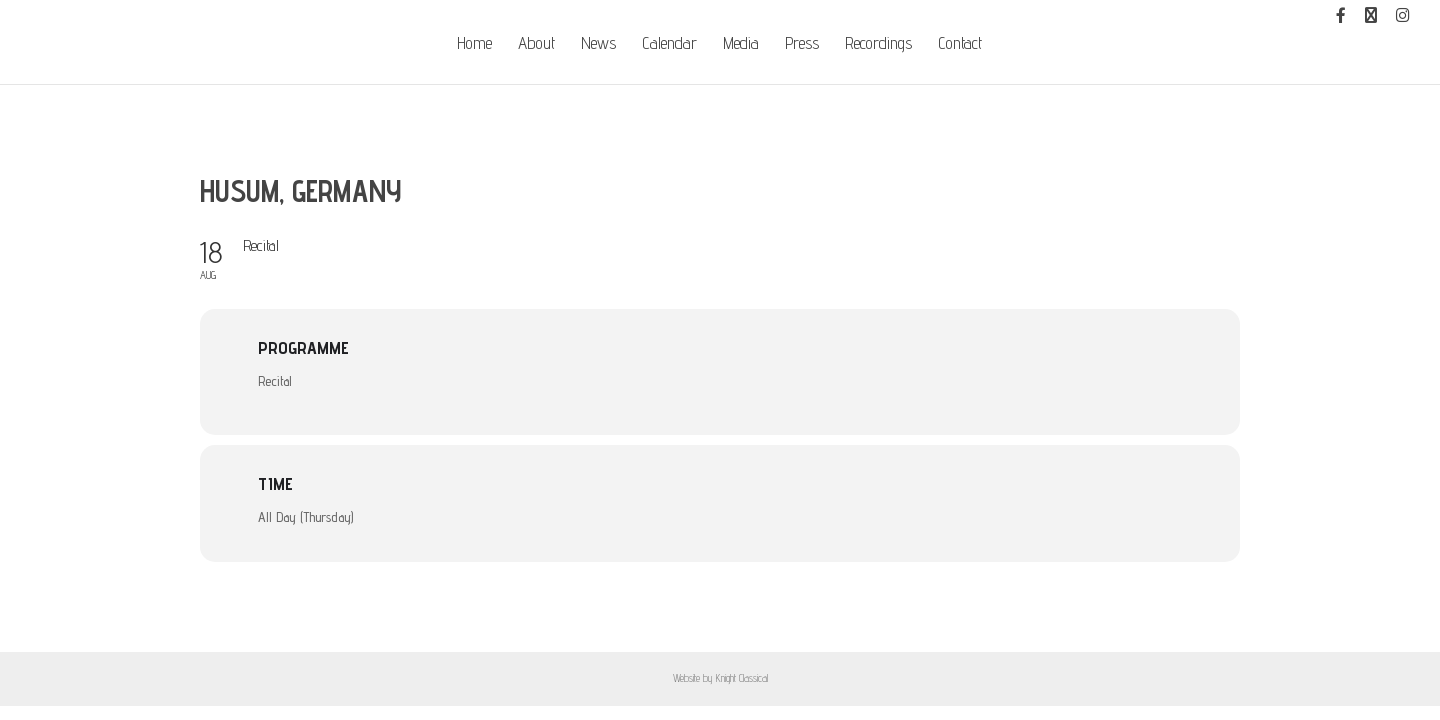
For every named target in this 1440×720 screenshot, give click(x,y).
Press (802, 44)
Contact (960, 44)
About (536, 44)
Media (741, 44)
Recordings (878, 44)
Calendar (669, 44)
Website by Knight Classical (720, 678)
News (598, 44)
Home (474, 44)
